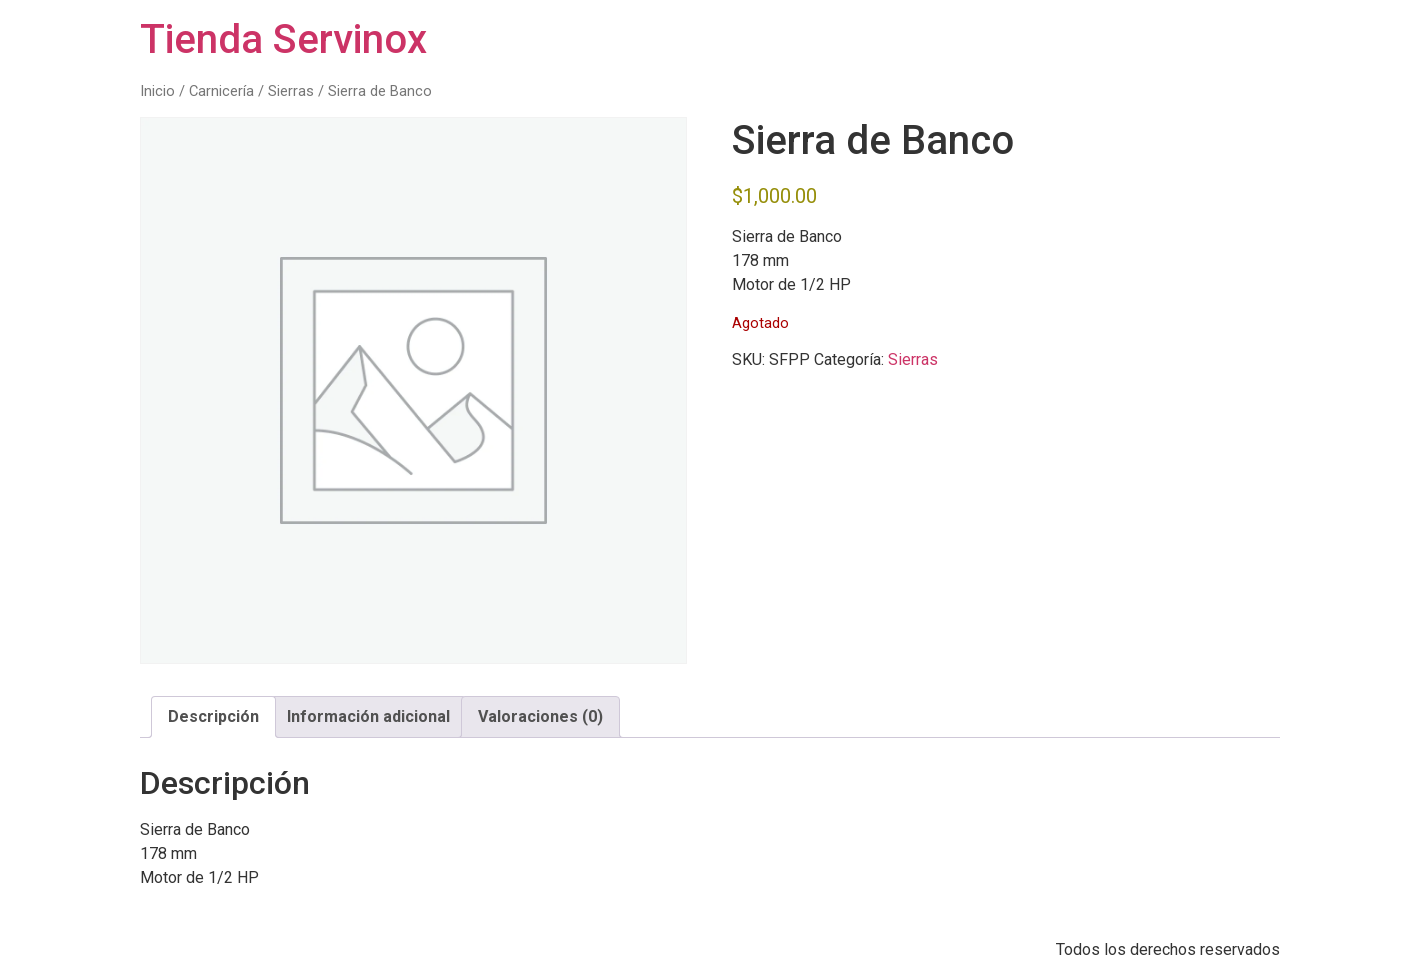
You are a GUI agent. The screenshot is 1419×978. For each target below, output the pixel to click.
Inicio (157, 91)
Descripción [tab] (213, 716)
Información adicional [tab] (368, 716)
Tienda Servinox (283, 39)
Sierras (291, 91)
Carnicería (221, 91)
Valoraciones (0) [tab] (540, 716)
